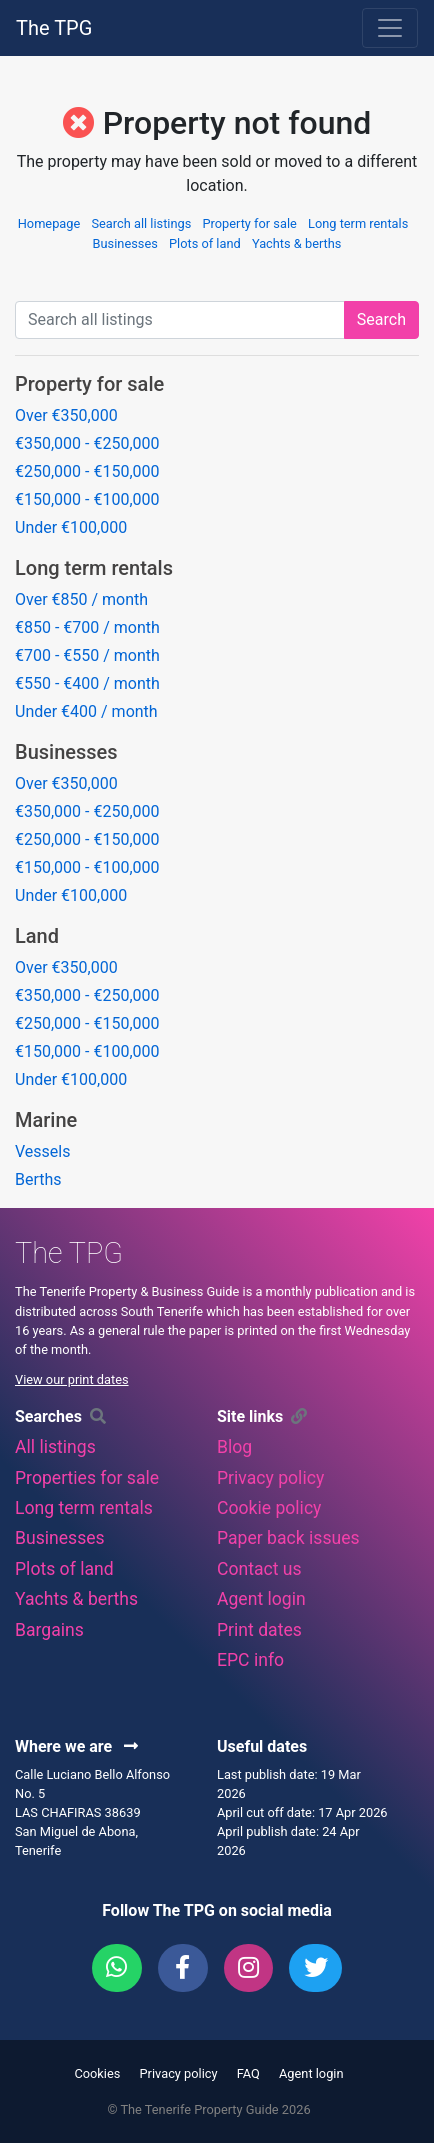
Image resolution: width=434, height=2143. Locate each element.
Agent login (261, 1599)
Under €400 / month (86, 711)
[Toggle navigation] (390, 28)
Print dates (259, 1630)
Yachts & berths (297, 243)
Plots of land (205, 243)
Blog (234, 1447)
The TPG (54, 28)
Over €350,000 (66, 415)
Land (37, 936)
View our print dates (72, 1379)
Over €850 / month (81, 599)
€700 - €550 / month (87, 655)
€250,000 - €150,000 (87, 471)
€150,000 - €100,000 (87, 499)
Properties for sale (87, 1478)
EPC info (250, 1660)
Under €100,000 (71, 527)
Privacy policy (270, 1478)
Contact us (259, 1569)
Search (381, 319)
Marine (46, 1120)
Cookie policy (269, 1508)
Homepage (49, 223)
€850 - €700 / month (87, 627)
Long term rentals (358, 223)
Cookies (97, 2073)
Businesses (125, 243)
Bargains (49, 1630)
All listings (55, 1447)
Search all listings (141, 223)
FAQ (248, 2073)
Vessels (42, 1151)
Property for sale (249, 223)
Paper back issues (288, 1538)
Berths (38, 1179)
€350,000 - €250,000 (87, 443)
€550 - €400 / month (87, 683)
